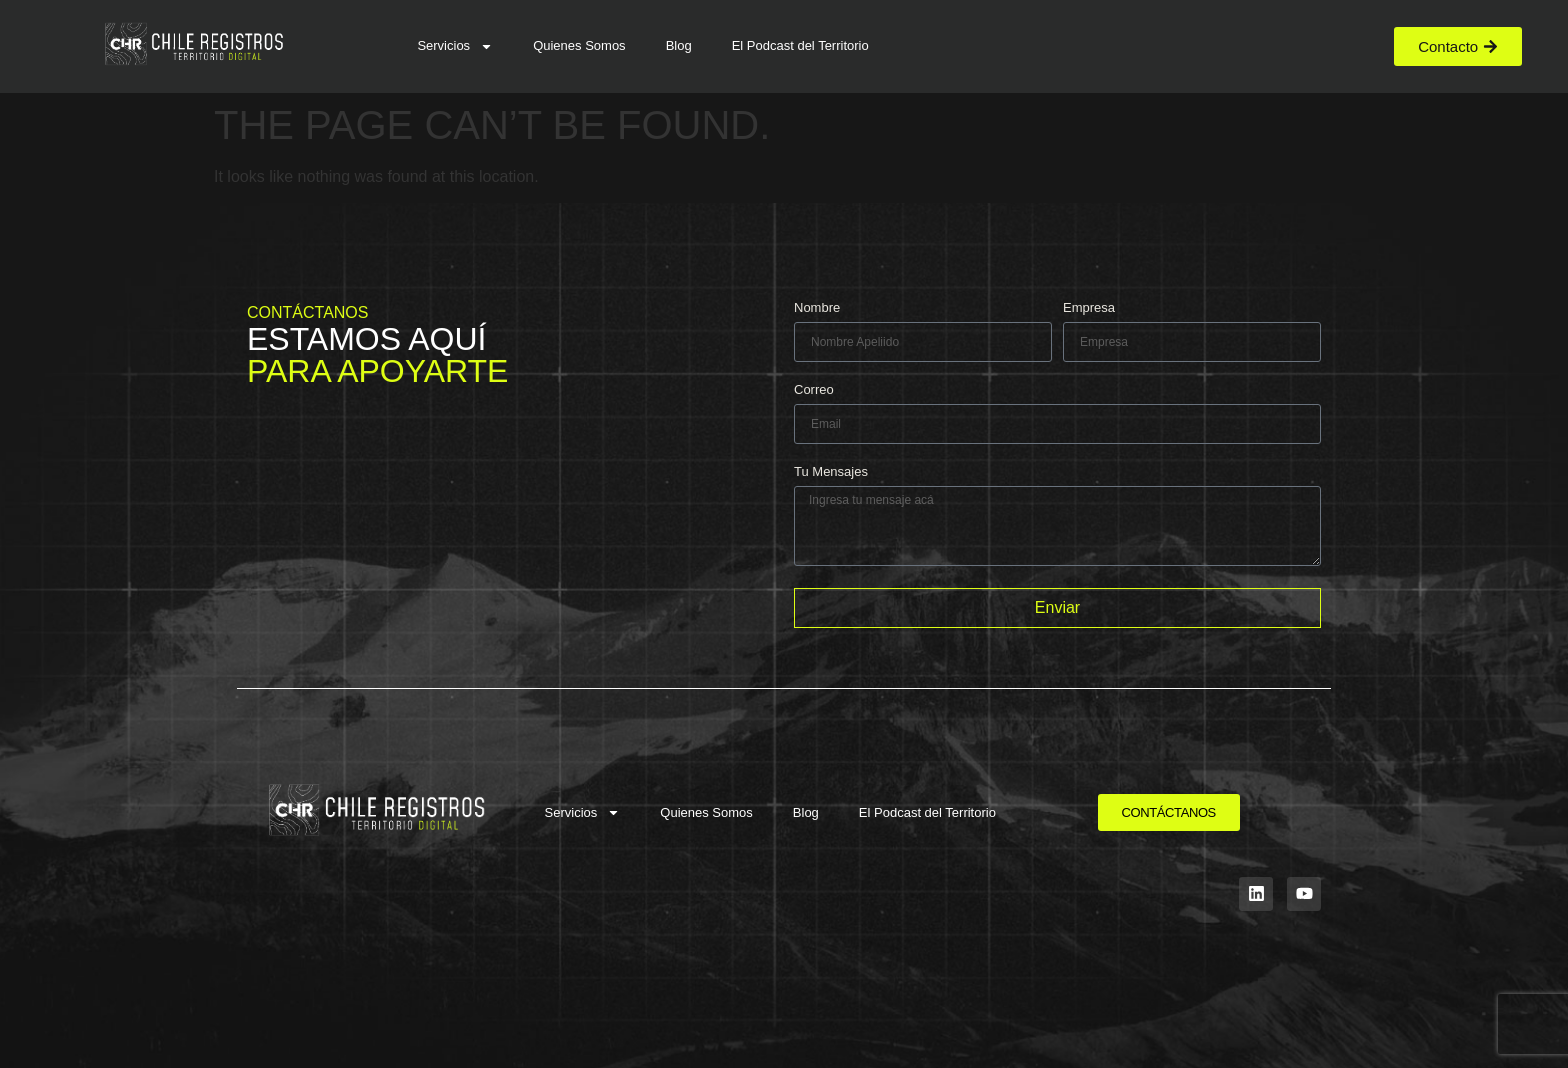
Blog (679, 45)
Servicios (455, 46)
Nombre (817, 308)
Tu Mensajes (831, 472)
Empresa (1089, 308)
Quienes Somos (579, 45)
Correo (814, 390)
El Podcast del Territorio (800, 45)
